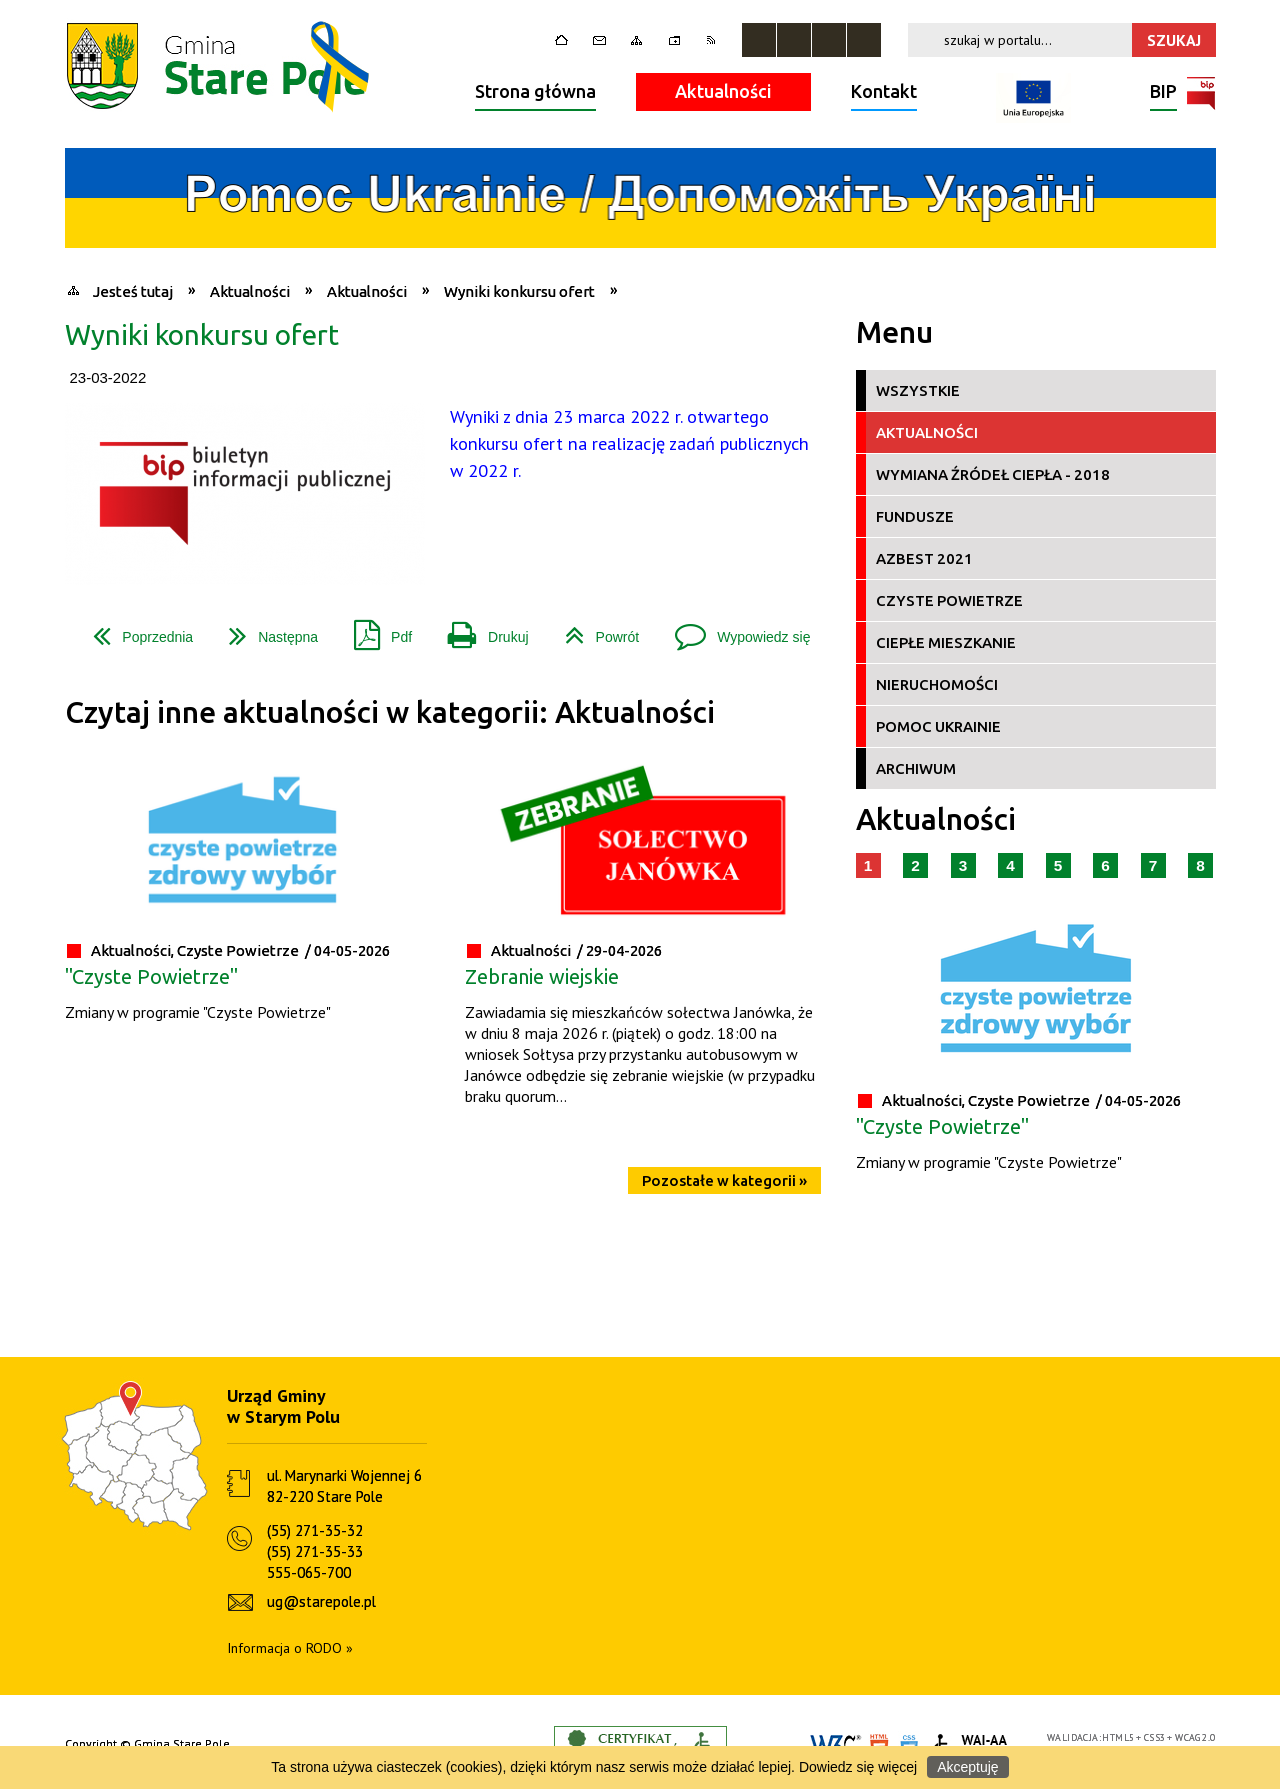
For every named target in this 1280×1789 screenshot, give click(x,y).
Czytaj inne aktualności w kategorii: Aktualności (390, 712)
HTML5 (1118, 1737)
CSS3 (1155, 1737)
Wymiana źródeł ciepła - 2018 (993, 474)
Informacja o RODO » (290, 1648)
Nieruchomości (937, 684)
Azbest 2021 (924, 558)
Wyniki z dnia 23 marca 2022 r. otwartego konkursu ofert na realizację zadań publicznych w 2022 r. (629, 443)
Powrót (594, 629)
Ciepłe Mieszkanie (946, 642)
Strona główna (535, 91)
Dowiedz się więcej (858, 1767)
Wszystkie (918, 390)
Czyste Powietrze (949, 600)
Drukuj (480, 629)
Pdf (375, 629)
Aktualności (723, 91)
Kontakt (884, 91)
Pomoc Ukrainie (938, 726)
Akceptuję (967, 1767)
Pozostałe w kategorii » (724, 1180)
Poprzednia (135, 629)
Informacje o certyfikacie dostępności (640, 1744)
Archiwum (916, 768)
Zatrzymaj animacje (759, 40)
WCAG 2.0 (1195, 1737)
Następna (265, 629)
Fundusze (915, 516)
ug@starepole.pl (321, 1601)
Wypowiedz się (734, 629)
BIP (1163, 93)
